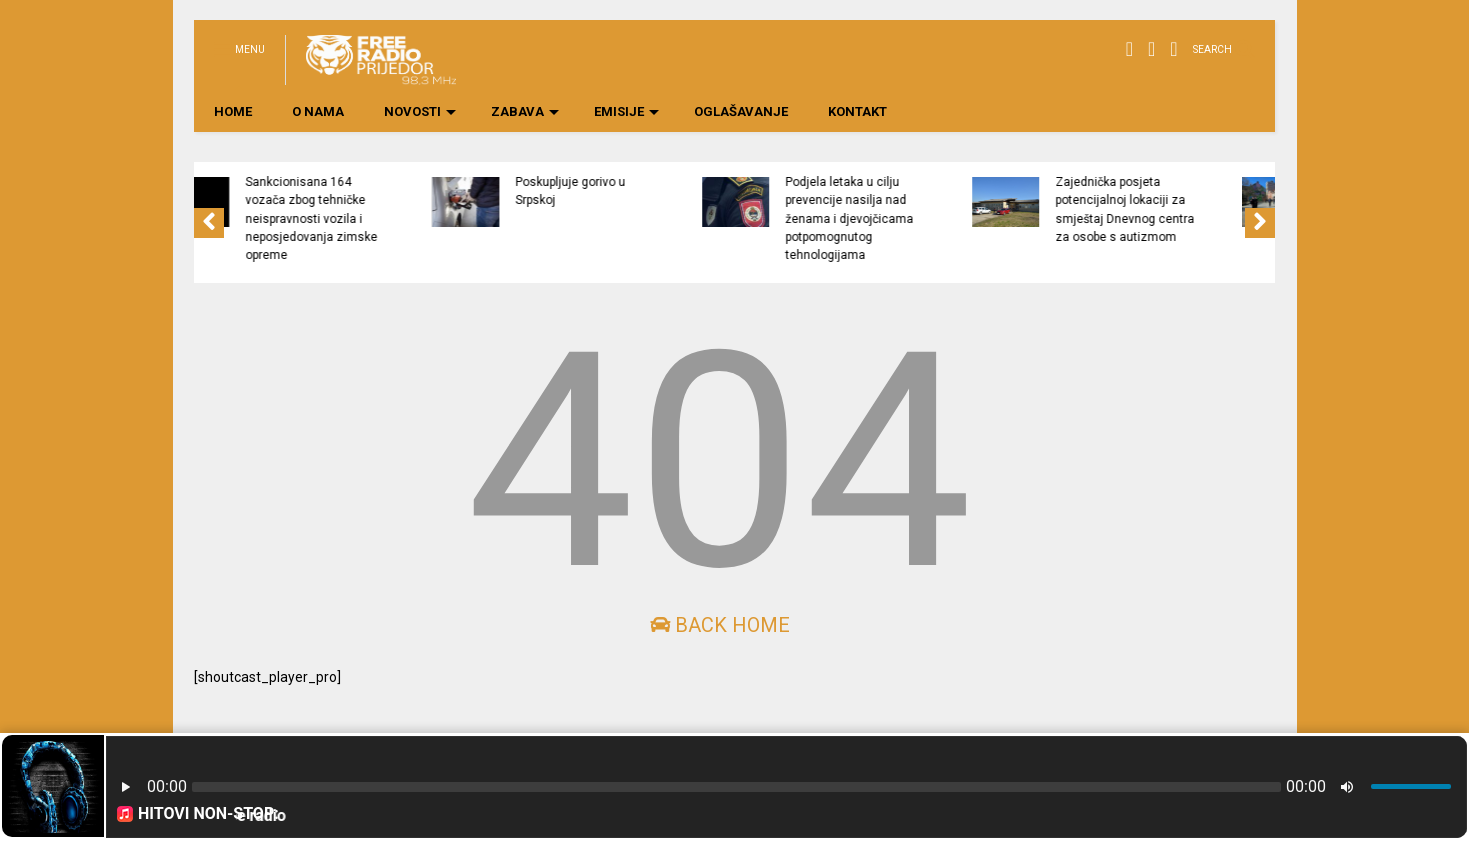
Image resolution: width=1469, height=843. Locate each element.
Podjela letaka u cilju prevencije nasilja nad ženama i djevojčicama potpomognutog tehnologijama (945, 218)
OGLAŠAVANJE (741, 111)
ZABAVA (525, 111)
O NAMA (318, 111)
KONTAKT (857, 111)
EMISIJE (626, 111)
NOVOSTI (420, 111)
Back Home (720, 625)
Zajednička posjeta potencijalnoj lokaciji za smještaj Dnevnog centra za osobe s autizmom (1220, 209)
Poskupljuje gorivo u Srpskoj (666, 191)
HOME (233, 111)
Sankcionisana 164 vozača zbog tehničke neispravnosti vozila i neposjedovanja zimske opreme (407, 218)
